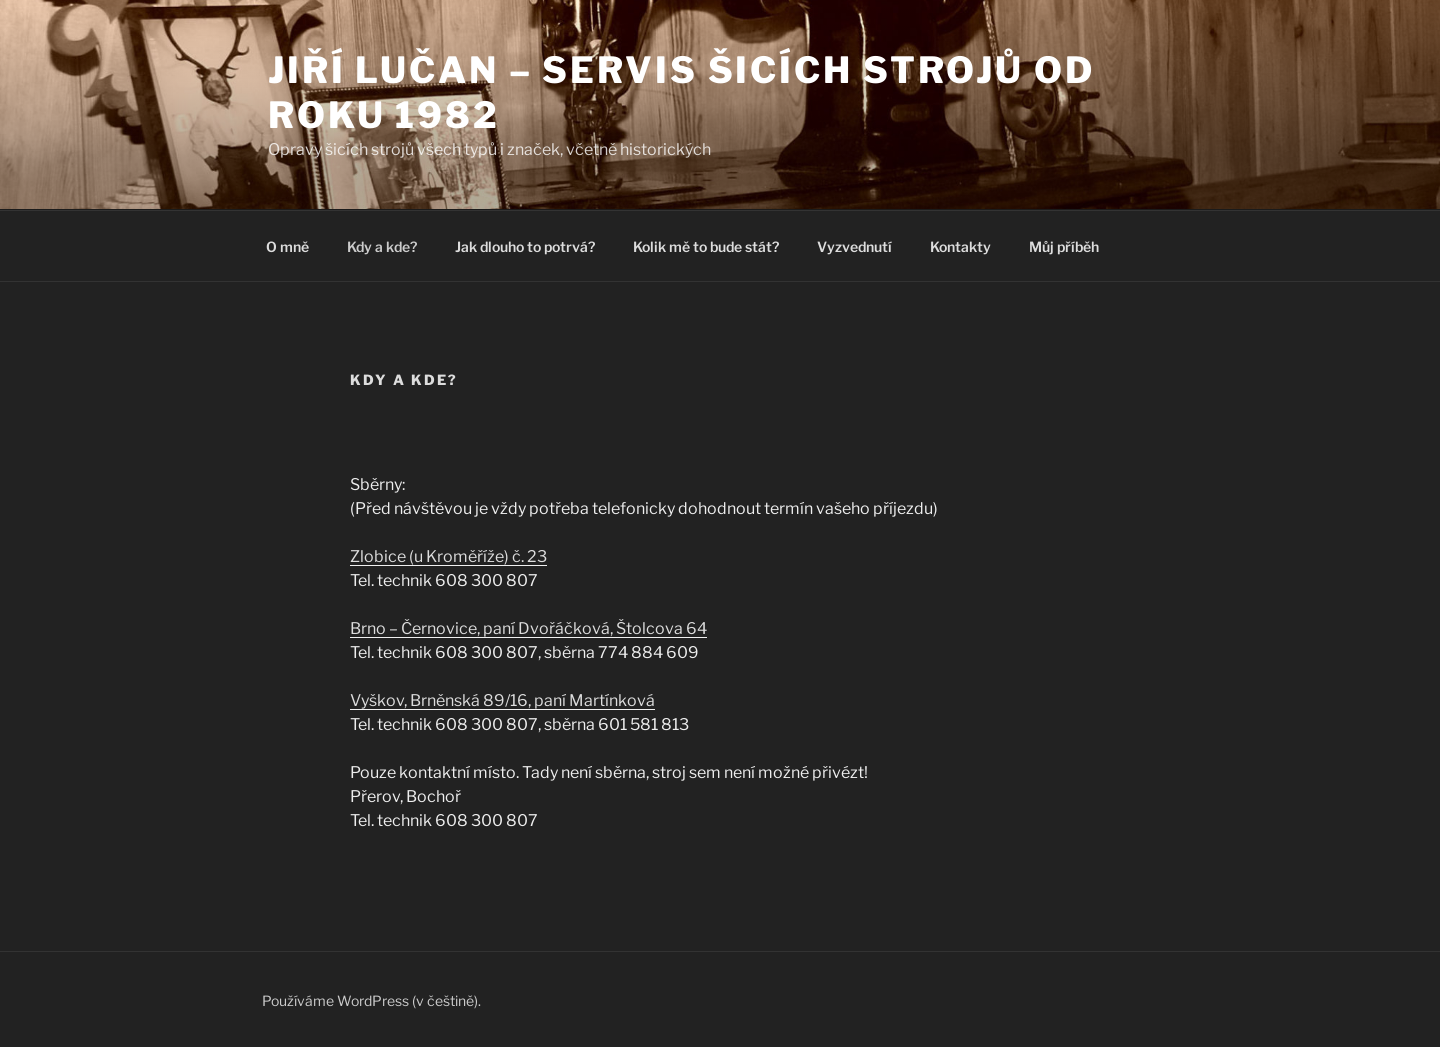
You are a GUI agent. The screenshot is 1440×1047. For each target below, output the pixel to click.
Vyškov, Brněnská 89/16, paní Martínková (502, 700)
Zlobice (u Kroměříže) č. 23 (448, 556)
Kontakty (960, 246)
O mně (287, 246)
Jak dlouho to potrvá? (525, 246)
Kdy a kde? (382, 246)
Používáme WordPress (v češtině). (371, 1000)
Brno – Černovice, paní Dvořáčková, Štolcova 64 (528, 628)
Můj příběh (1064, 246)
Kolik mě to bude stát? (706, 246)
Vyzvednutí (854, 246)
